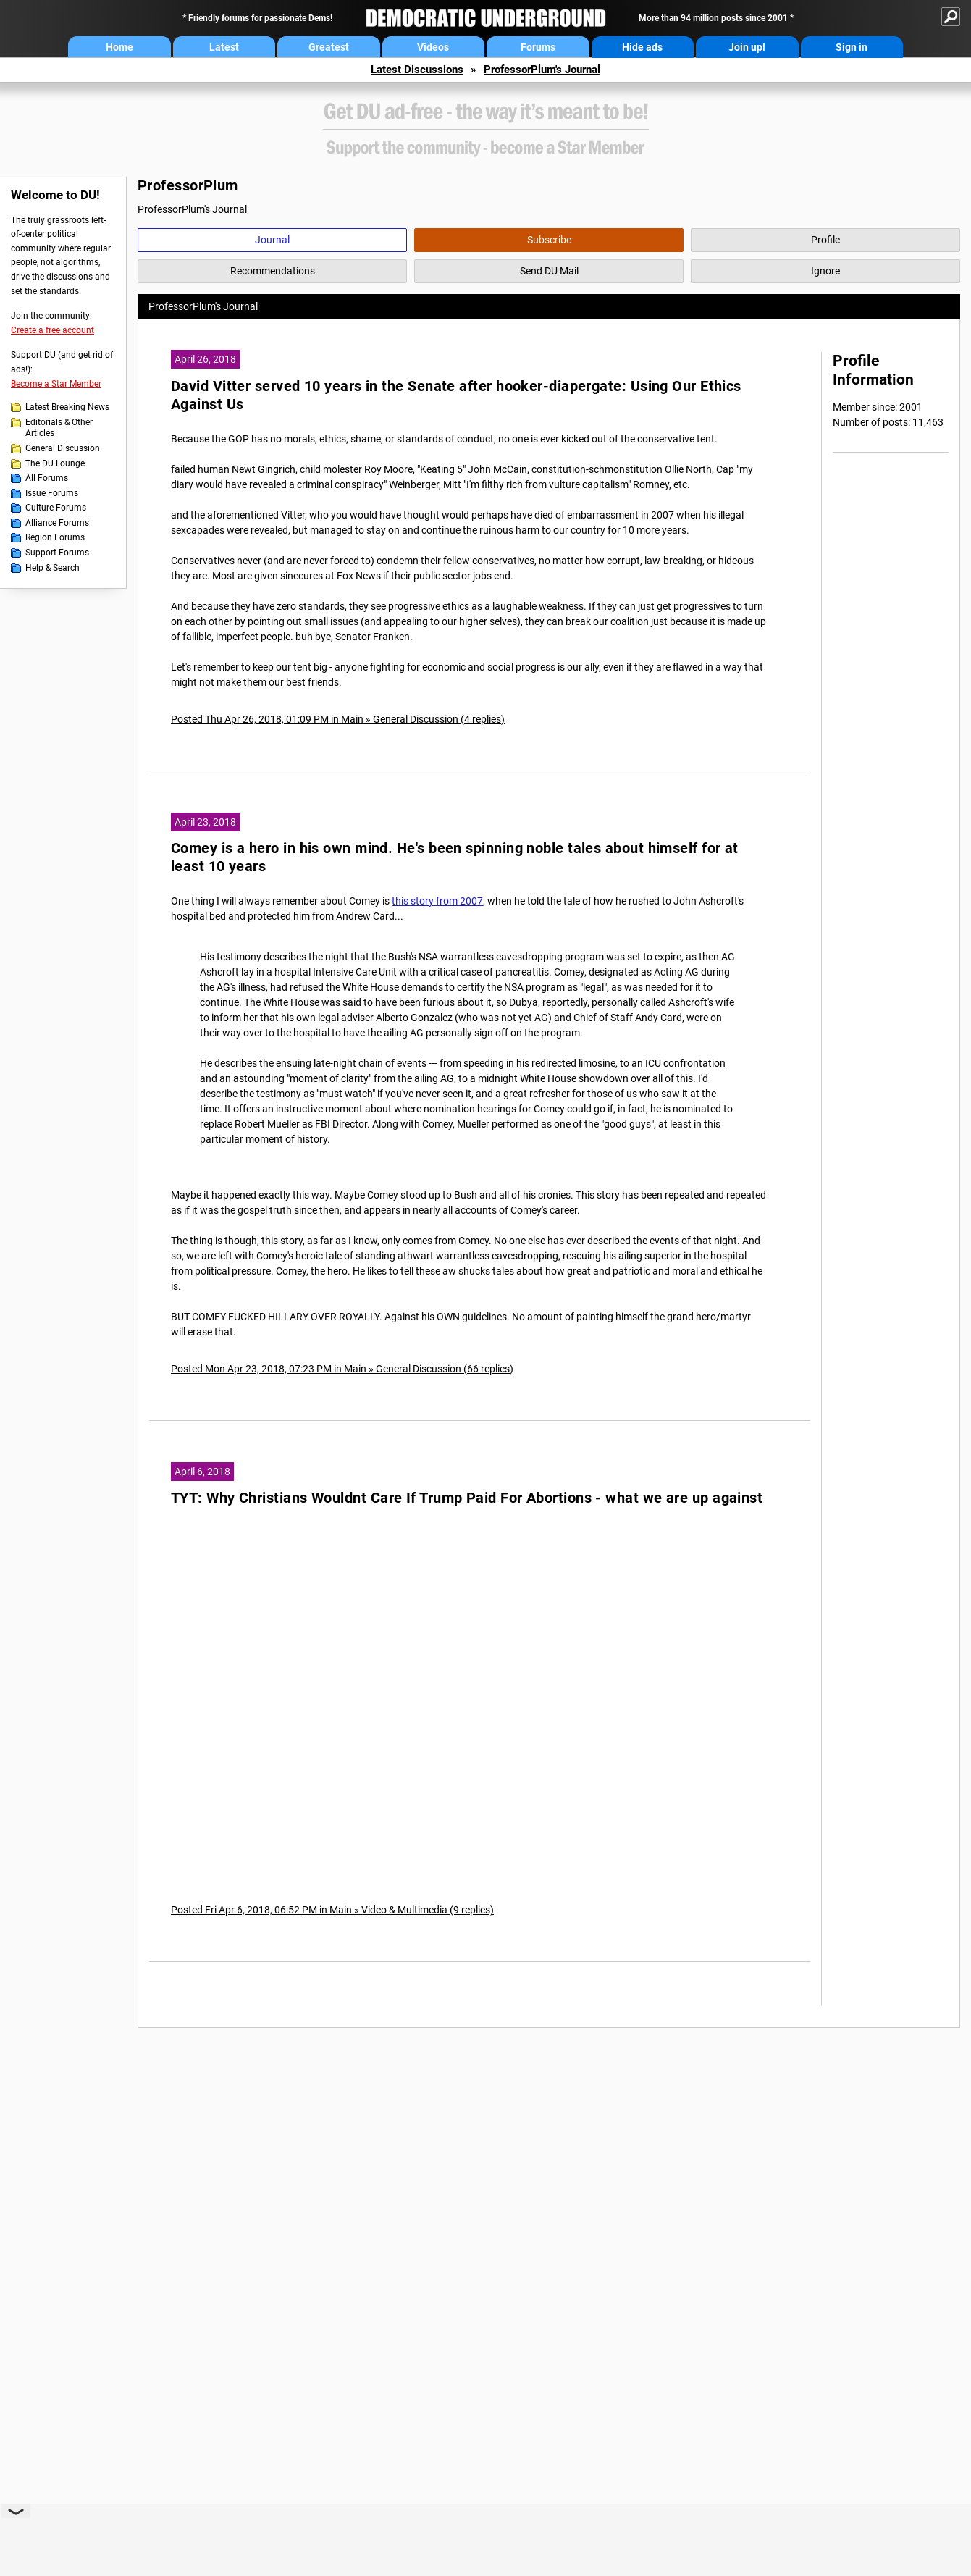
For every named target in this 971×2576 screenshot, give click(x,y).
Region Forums (55, 537)
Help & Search (52, 568)
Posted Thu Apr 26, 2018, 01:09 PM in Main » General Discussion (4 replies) (338, 719)
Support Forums (57, 552)
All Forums (46, 478)
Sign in (851, 47)
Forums (538, 47)
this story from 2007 (437, 901)
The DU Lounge (55, 463)
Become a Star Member (56, 384)
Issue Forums (51, 493)
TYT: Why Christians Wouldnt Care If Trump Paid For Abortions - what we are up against (466, 1498)
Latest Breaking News (67, 407)
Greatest (328, 47)
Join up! (746, 47)
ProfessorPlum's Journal (542, 69)
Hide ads (642, 47)
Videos (433, 47)
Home (119, 47)
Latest (224, 47)
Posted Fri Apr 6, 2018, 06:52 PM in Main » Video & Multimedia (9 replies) (332, 1910)
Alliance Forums (57, 523)
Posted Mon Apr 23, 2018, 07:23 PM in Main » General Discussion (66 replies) (342, 1369)
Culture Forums (55, 508)
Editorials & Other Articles (59, 428)
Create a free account (52, 330)
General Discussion (62, 448)
